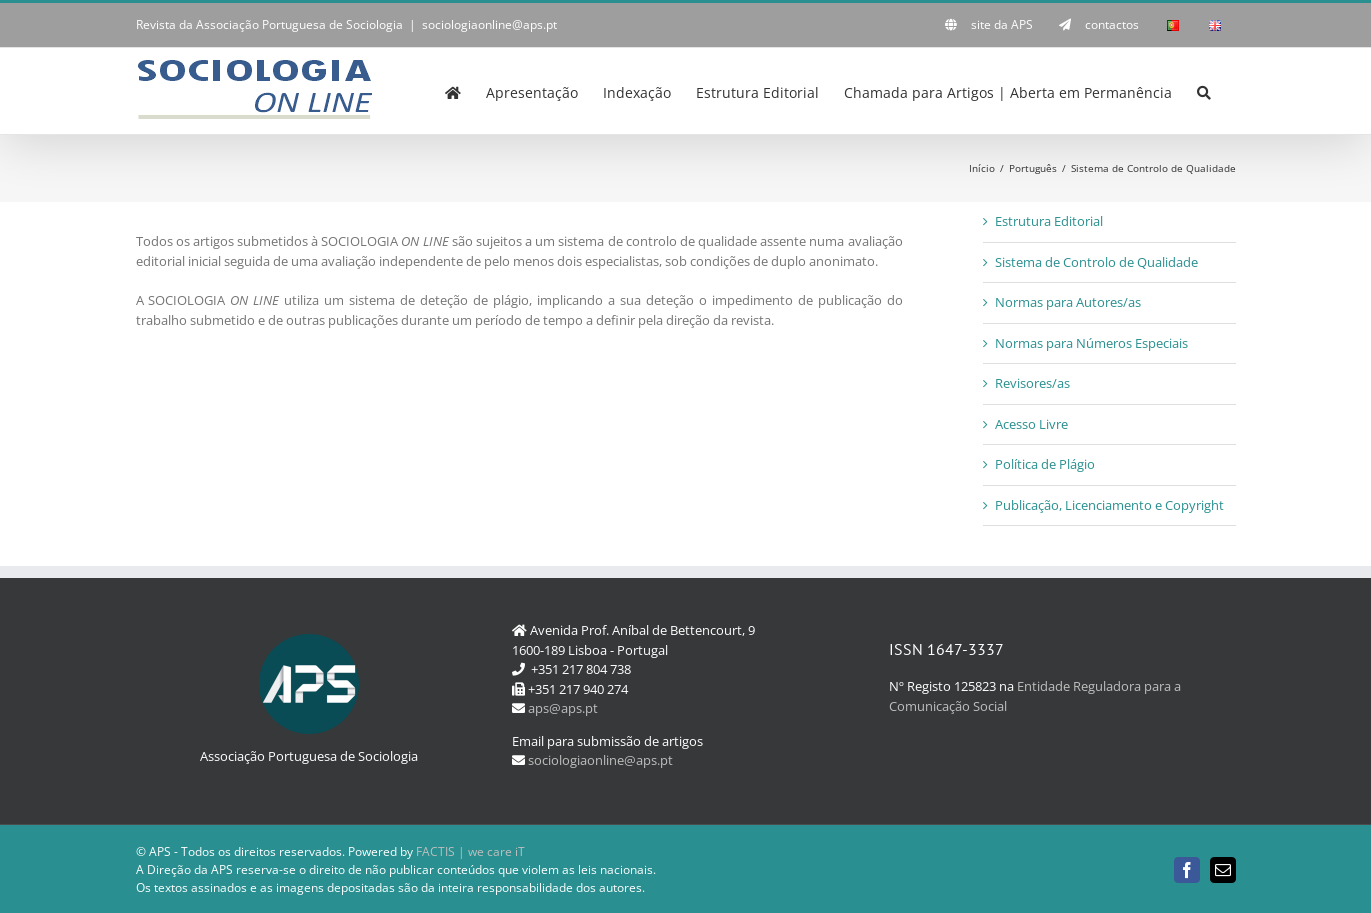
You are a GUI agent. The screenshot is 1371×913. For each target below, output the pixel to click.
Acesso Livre (1031, 424)
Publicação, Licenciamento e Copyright (1109, 505)
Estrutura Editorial (1049, 221)
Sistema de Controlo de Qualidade (1096, 262)
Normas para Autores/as (1068, 302)
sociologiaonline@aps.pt (489, 24)
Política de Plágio (1045, 464)
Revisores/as (1032, 383)
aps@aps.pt (563, 708)
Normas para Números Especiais (1091, 343)
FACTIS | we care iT (470, 851)
